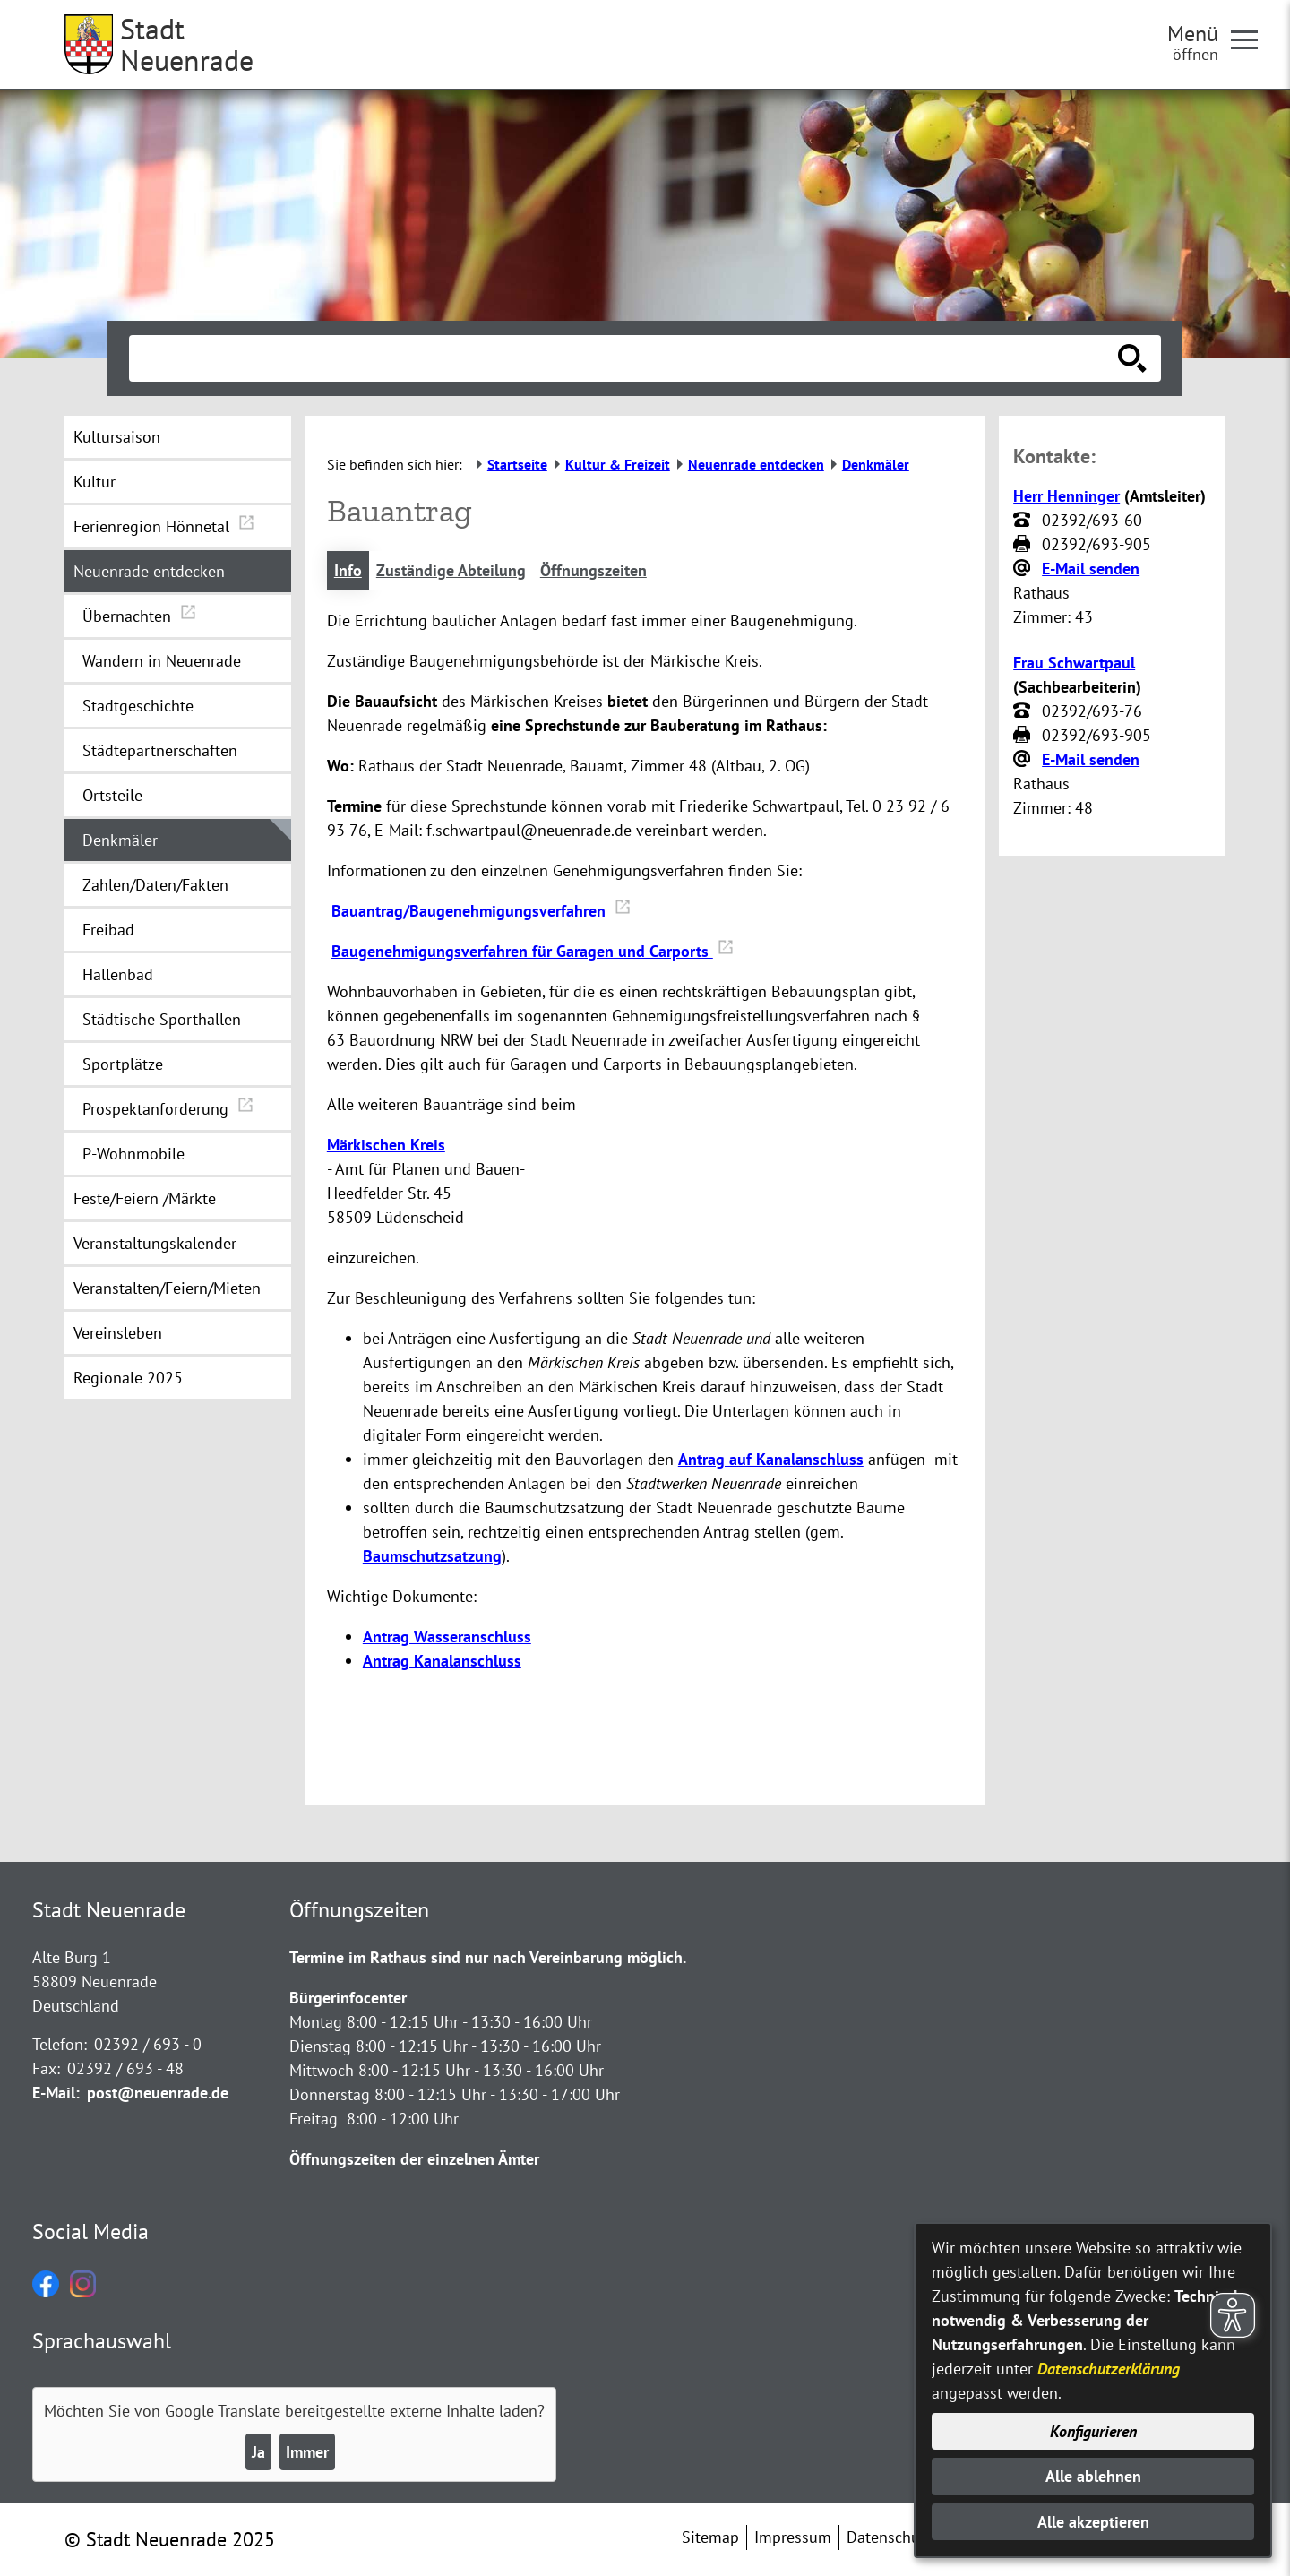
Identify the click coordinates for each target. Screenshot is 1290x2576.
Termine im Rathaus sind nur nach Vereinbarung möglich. (487, 1957)
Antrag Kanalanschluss (442, 1660)
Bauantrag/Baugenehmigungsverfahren (481, 910)
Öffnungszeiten (593, 570)
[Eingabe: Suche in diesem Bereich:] (625, 358)
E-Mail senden (1091, 568)
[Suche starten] (1132, 358)
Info (348, 570)
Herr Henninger (1066, 496)
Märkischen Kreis (386, 1144)
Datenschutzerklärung (1108, 2368)
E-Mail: (56, 2092)
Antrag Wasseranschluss (447, 1636)
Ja (258, 2452)
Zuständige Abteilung (451, 570)
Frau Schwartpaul (1074, 662)
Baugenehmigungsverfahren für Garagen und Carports (532, 951)
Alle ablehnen (1093, 2476)
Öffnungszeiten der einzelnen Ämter (414, 2159)
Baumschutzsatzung (432, 1556)
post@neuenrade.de (157, 2092)
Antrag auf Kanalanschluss (771, 1459)
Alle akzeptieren (1093, 2521)
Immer (307, 2452)
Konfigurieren (1093, 2431)
